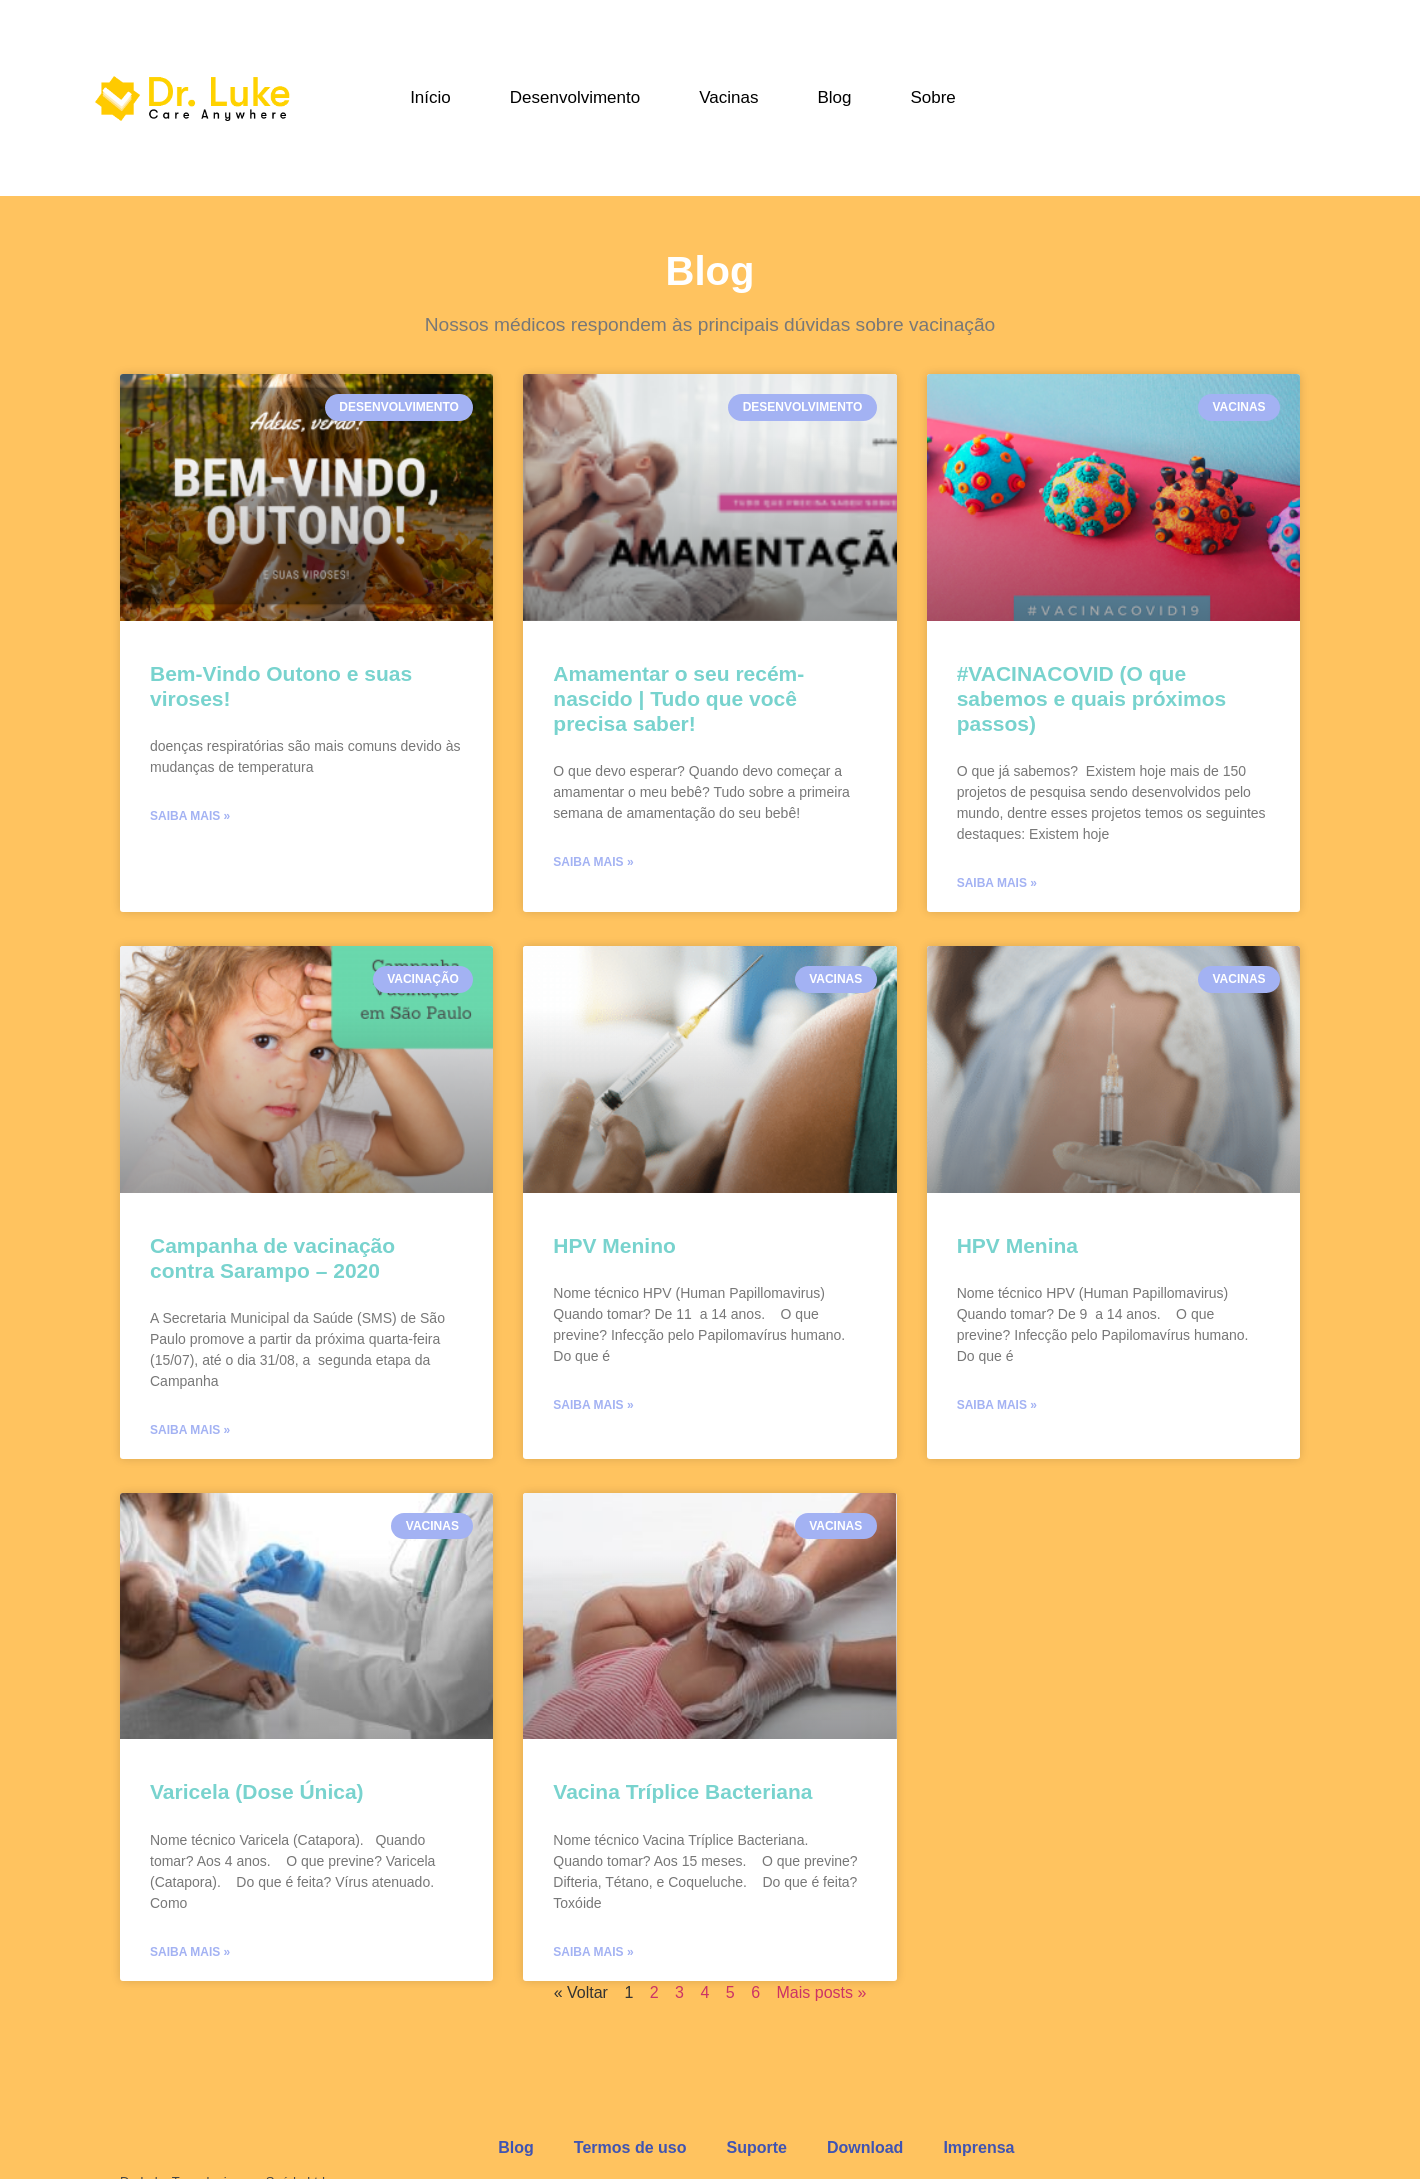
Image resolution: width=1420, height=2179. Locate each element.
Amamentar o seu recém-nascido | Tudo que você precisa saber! (678, 698)
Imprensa (978, 2147)
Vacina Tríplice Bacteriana (682, 1791)
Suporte (756, 2147)
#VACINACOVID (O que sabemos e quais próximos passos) (1092, 698)
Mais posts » (822, 1992)
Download (865, 2147)
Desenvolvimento (575, 97)
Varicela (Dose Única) (257, 1791)
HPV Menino (614, 1245)
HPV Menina (1017, 1245)
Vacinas (728, 97)
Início (430, 97)
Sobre (932, 97)
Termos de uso (630, 2147)
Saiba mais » (190, 816)
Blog (834, 97)
